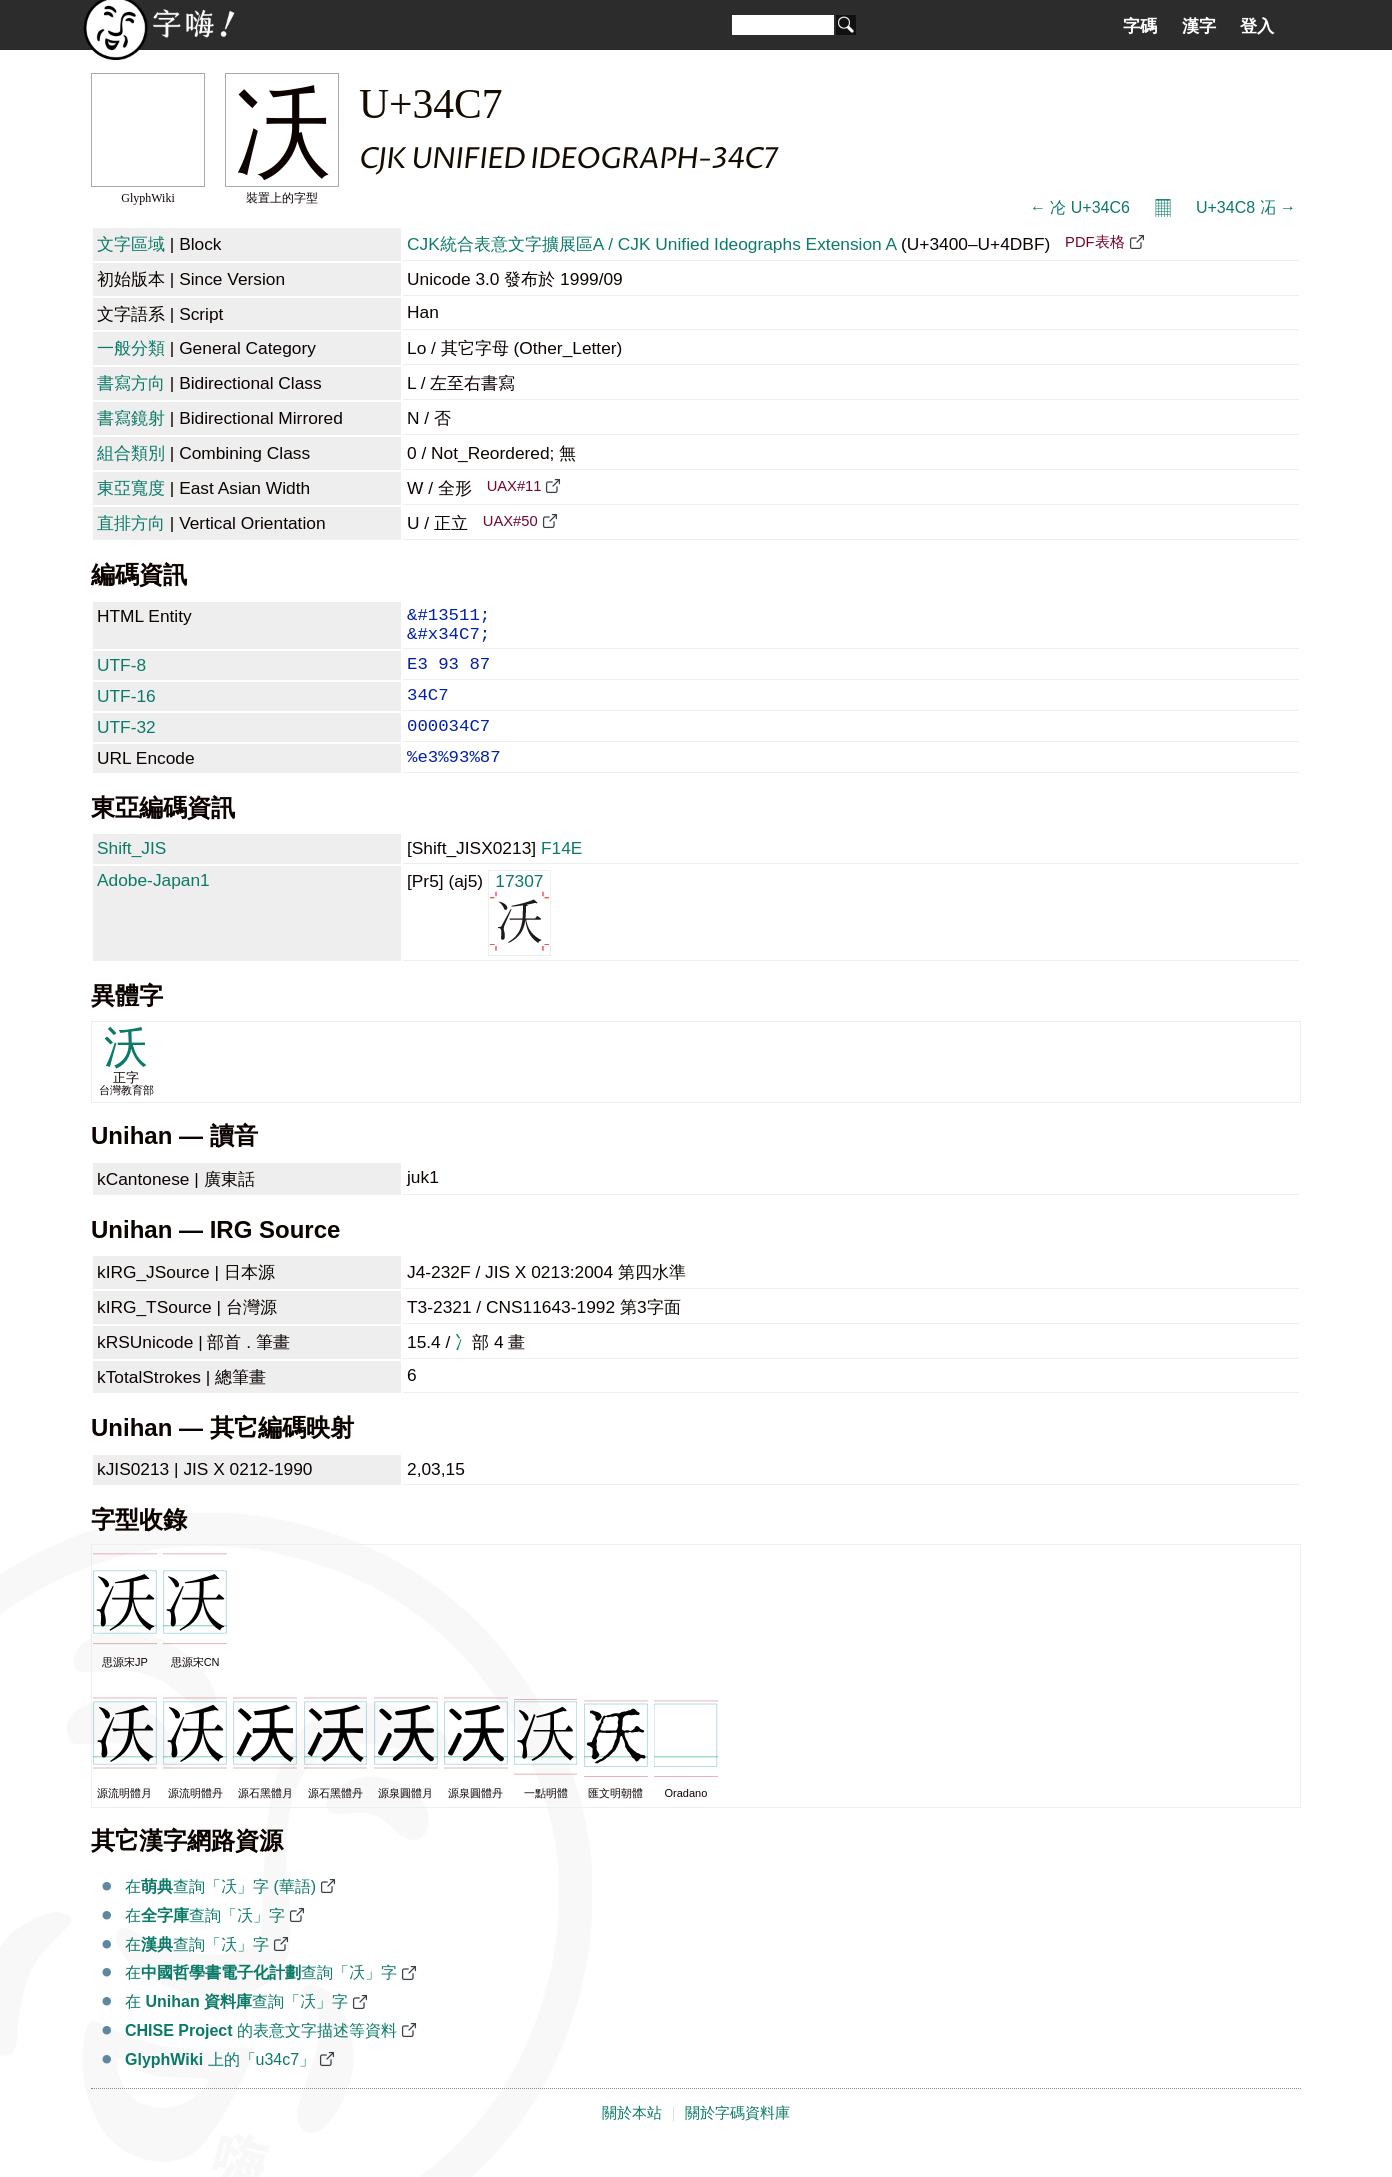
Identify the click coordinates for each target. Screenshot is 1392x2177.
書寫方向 (131, 383)
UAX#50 (510, 521)
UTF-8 (121, 675)
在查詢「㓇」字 (205, 1941)
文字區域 (131, 244)
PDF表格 (1094, 242)
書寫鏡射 (131, 418)
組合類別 (131, 453)
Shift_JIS (131, 874)
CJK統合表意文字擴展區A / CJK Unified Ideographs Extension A (651, 244)
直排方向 (131, 523)
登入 (1257, 26)
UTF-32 (126, 745)
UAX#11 (514, 486)
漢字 (1199, 26)
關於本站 (632, 2139)
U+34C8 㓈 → (1246, 207)
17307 (519, 937)
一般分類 (131, 348)
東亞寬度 (131, 488)
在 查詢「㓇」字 (236, 2027)
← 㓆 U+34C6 (1080, 207)
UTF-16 (126, 710)
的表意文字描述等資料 (261, 2056)
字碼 (1140, 26)
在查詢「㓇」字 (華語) (220, 1912)
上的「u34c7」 (220, 2085)
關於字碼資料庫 (737, 2139)
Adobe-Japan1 (153, 906)
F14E (561, 874)
